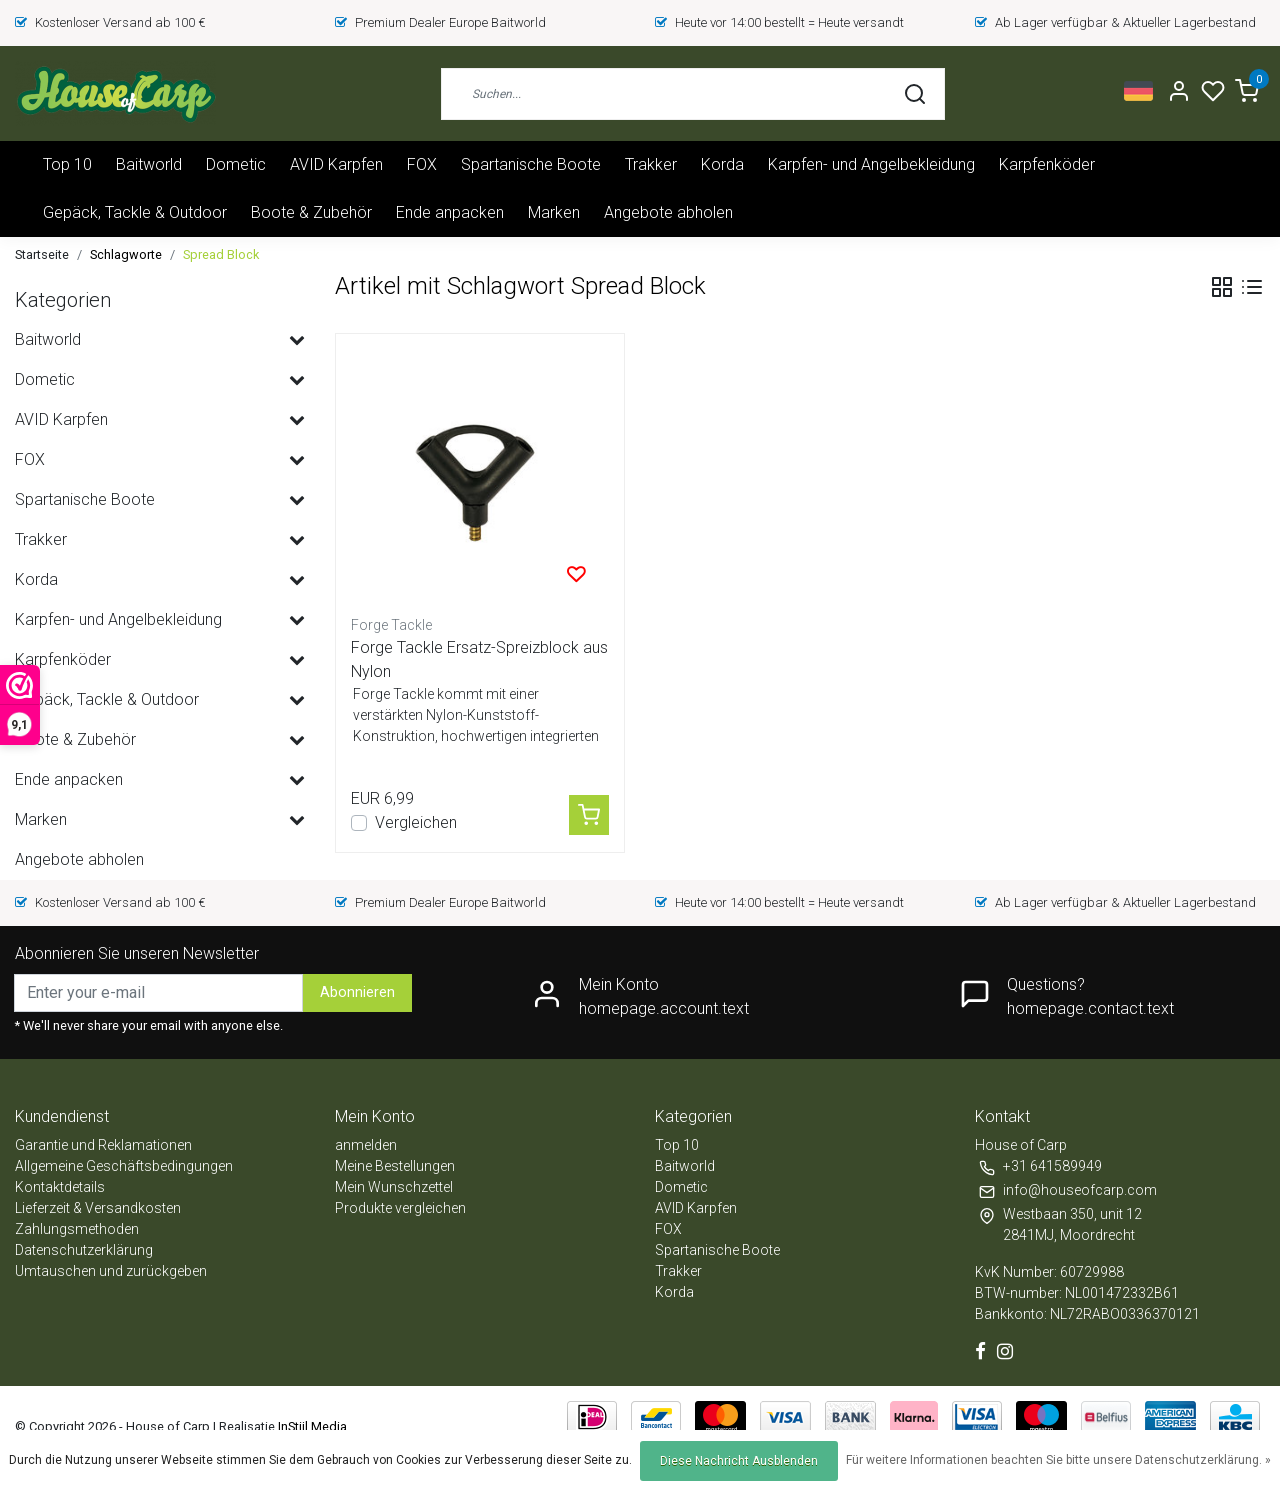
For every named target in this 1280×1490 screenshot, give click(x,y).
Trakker (651, 164)
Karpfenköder (1047, 164)
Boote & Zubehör (311, 212)
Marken (554, 212)
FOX (422, 164)
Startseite (42, 254)
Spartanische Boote (531, 164)
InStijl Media (311, 1426)
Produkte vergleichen (400, 1208)
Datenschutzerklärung (84, 1250)
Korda (722, 164)
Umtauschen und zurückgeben (111, 1271)
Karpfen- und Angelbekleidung (871, 164)
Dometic (236, 164)
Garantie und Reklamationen (103, 1145)
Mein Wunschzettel (394, 1187)
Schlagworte (126, 254)
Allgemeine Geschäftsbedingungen (124, 1166)
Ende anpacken (450, 212)
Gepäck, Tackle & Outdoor (135, 212)
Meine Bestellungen (395, 1166)
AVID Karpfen (336, 164)
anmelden (366, 1145)
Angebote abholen (668, 212)
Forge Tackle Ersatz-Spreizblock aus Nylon (479, 659)
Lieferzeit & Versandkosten (98, 1208)
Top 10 (67, 164)
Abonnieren (357, 992)
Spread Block (221, 254)
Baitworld (149, 164)
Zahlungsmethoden (77, 1229)
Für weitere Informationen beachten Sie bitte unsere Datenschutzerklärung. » (1058, 1460)
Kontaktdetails (60, 1187)
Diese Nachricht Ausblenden (739, 1461)
